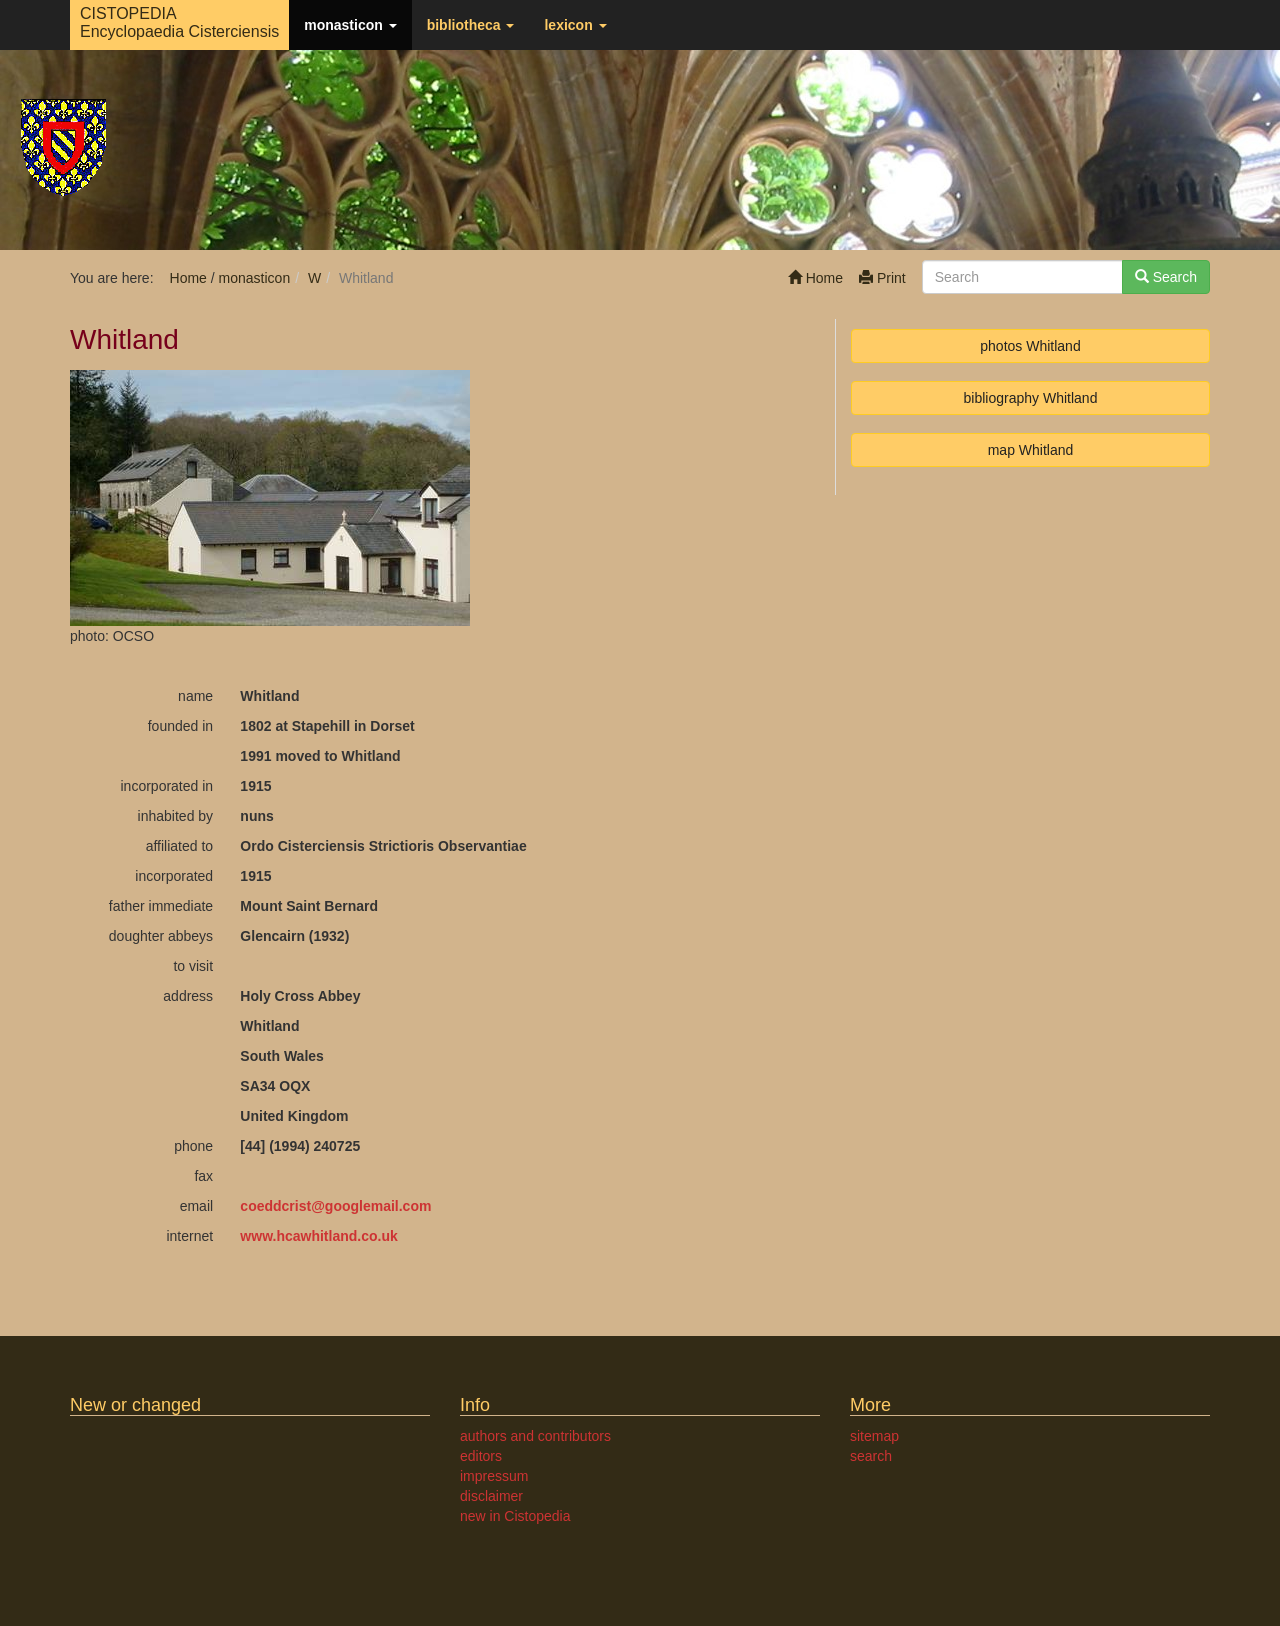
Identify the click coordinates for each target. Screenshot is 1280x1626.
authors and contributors (535, 1436)
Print (882, 278)
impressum (494, 1476)
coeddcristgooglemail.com (335, 1206)
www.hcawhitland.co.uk (318, 1236)
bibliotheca (471, 25)
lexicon (575, 25)
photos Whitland (1030, 346)
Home (815, 278)
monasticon (350, 25)
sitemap (874, 1436)
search (871, 1456)
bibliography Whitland (1031, 398)
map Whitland (1031, 450)
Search (1166, 277)
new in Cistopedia (515, 1516)
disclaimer (491, 1496)
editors (481, 1456)
